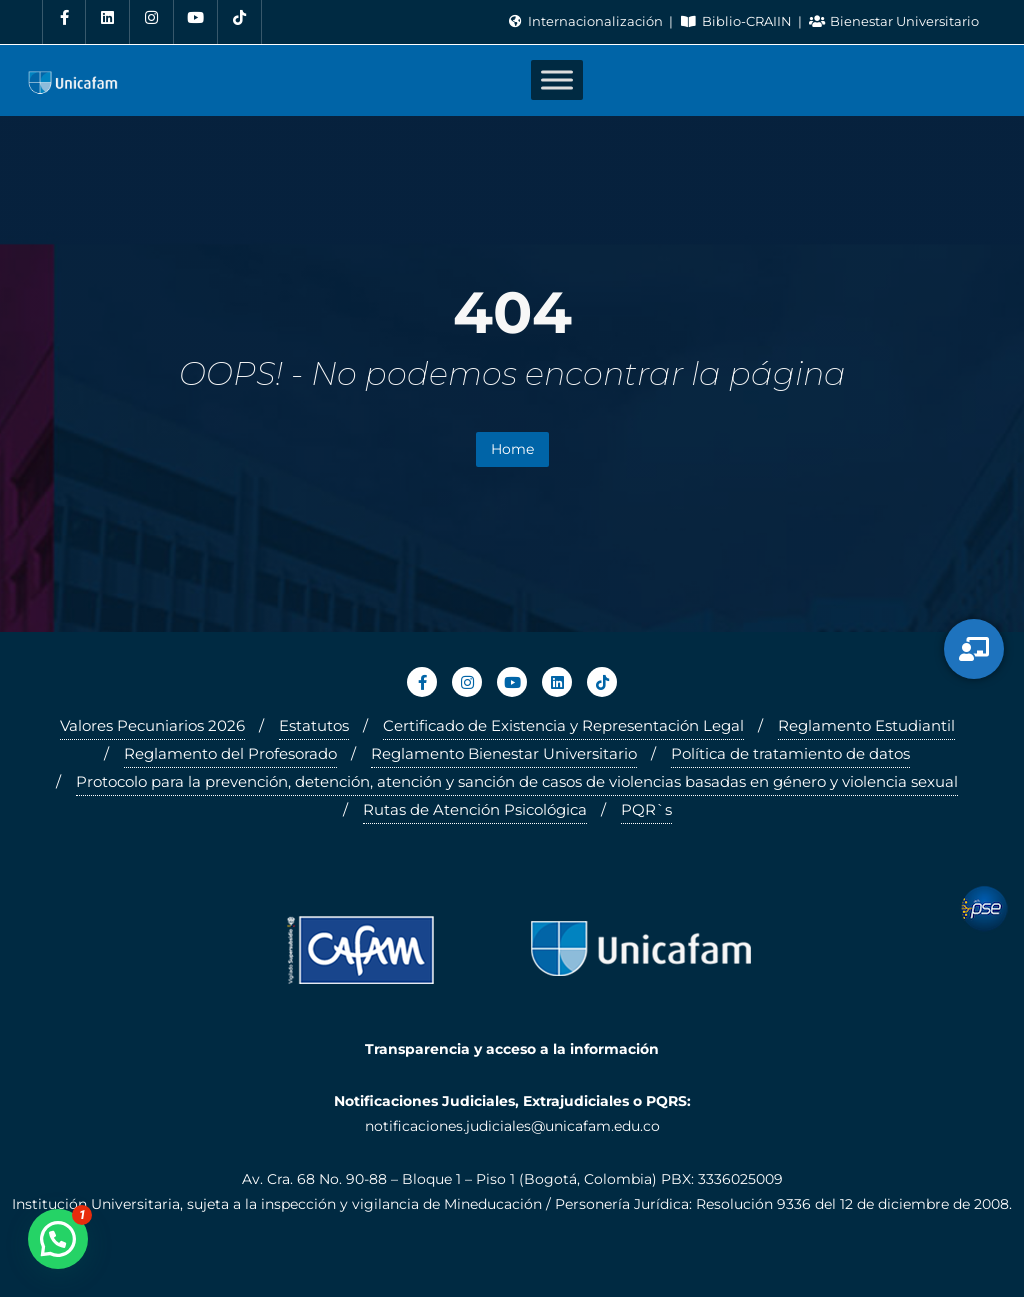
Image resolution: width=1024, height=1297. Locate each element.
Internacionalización (586, 21)
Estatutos (314, 725)
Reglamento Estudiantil (866, 725)
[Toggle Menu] (557, 80)
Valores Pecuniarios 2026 (152, 725)
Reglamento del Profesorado (230, 753)
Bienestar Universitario (894, 21)
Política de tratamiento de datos (790, 753)
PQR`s (646, 809)
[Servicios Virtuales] (974, 649)
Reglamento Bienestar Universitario (504, 753)
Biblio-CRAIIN (737, 21)
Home (512, 449)
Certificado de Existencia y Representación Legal (563, 725)
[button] (58, 1239)
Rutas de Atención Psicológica (475, 809)
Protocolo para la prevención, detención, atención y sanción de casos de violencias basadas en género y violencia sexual (517, 781)
